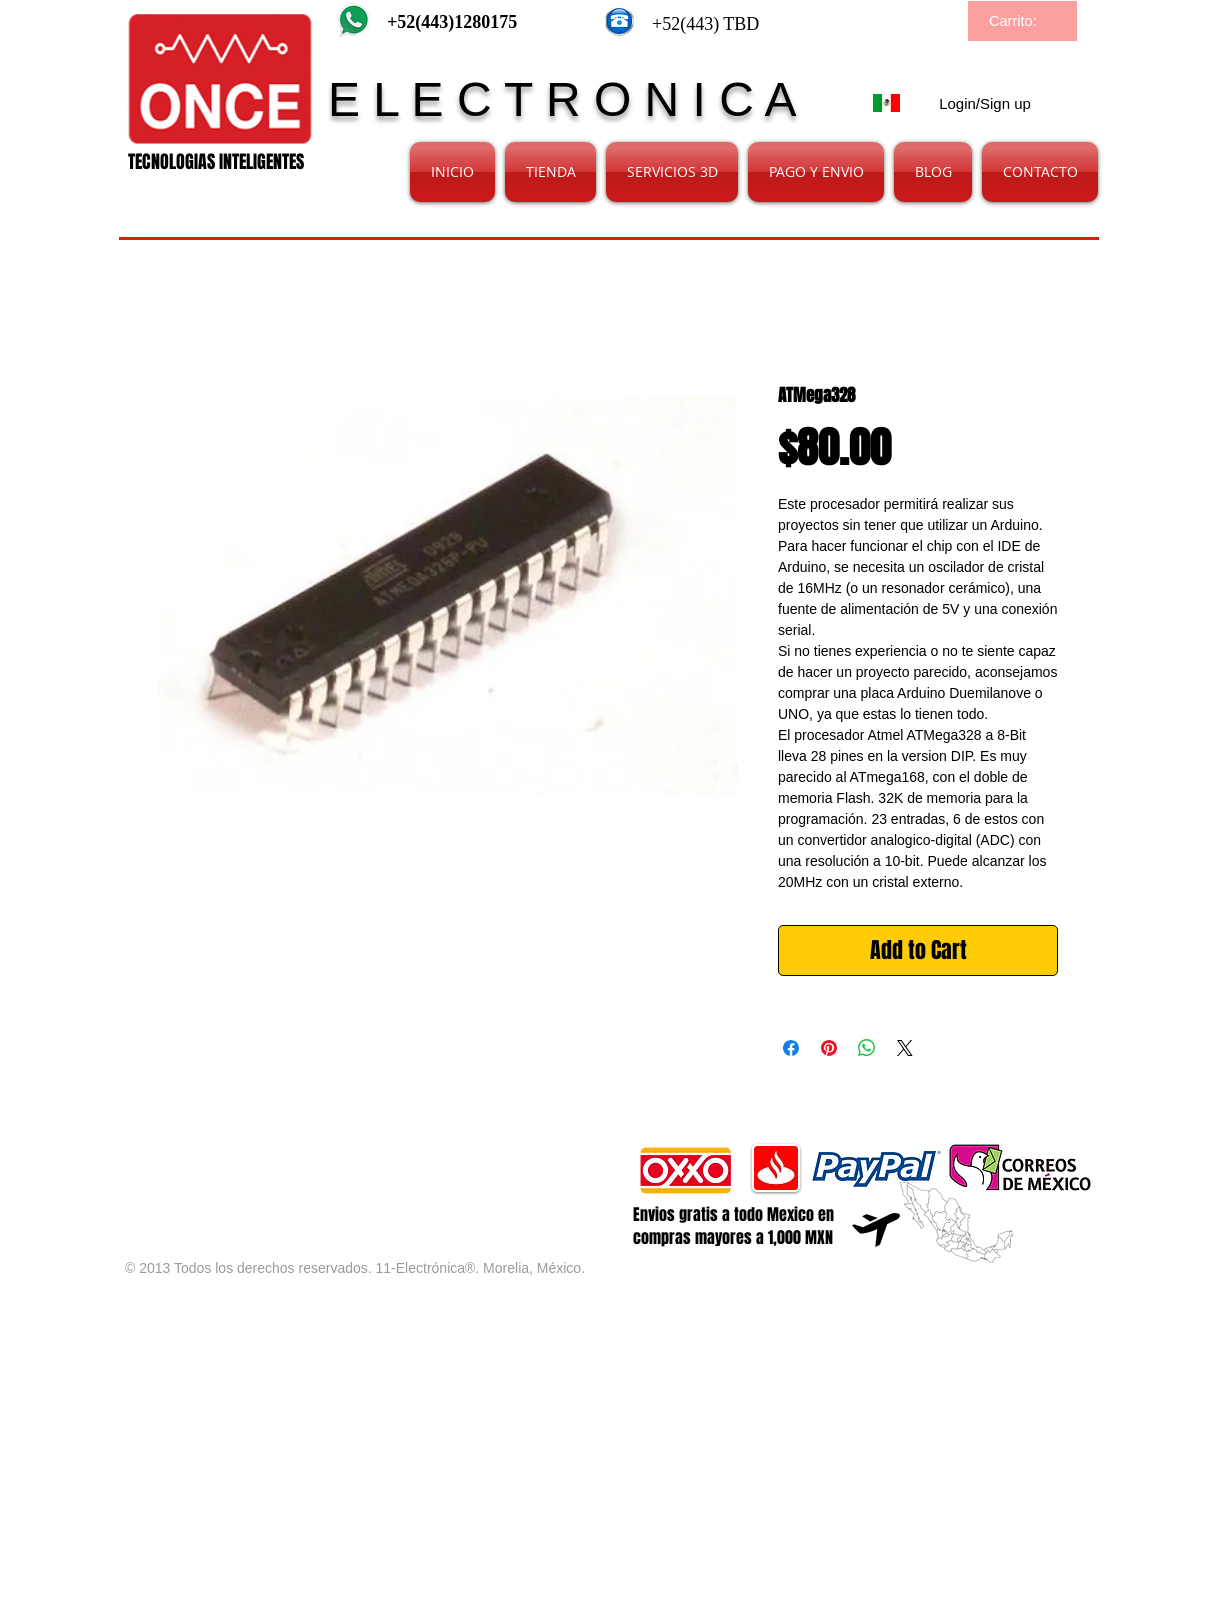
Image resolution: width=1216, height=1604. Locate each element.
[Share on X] (905, 1048)
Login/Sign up (985, 103)
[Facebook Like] (360, 1153)
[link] (1024, 21)
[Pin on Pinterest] (829, 1048)
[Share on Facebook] (791, 1048)
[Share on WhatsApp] (867, 1048)
